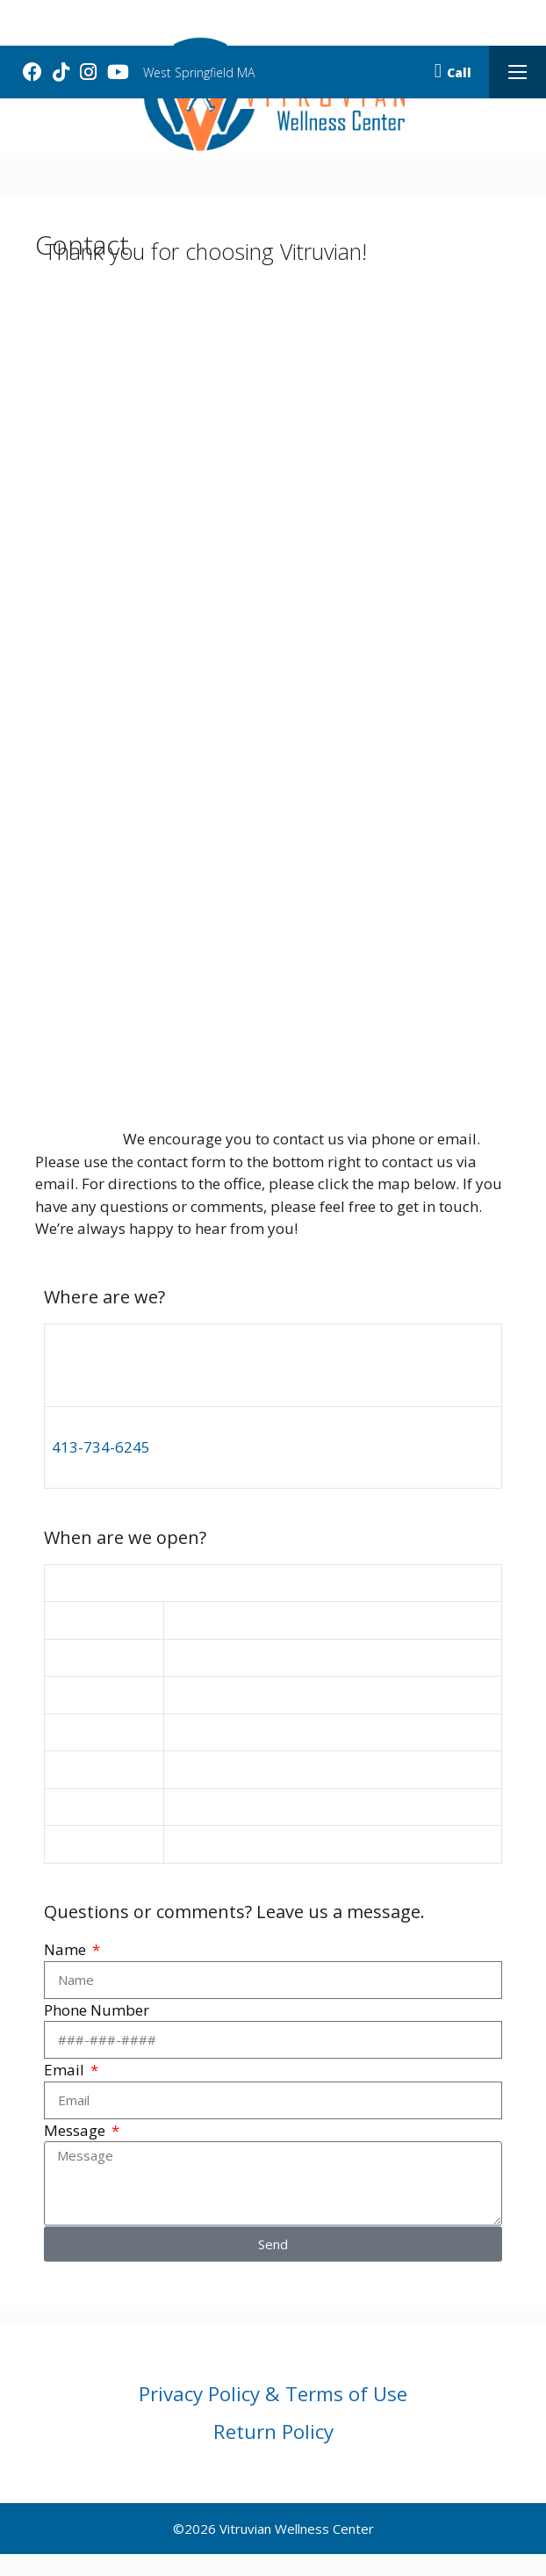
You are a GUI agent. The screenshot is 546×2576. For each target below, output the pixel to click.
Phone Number (96, 2010)
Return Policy (273, 2431)
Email (66, 2070)
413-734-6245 (101, 1447)
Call (453, 72)
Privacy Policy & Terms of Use (273, 2393)
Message (76, 2130)
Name (67, 1949)
